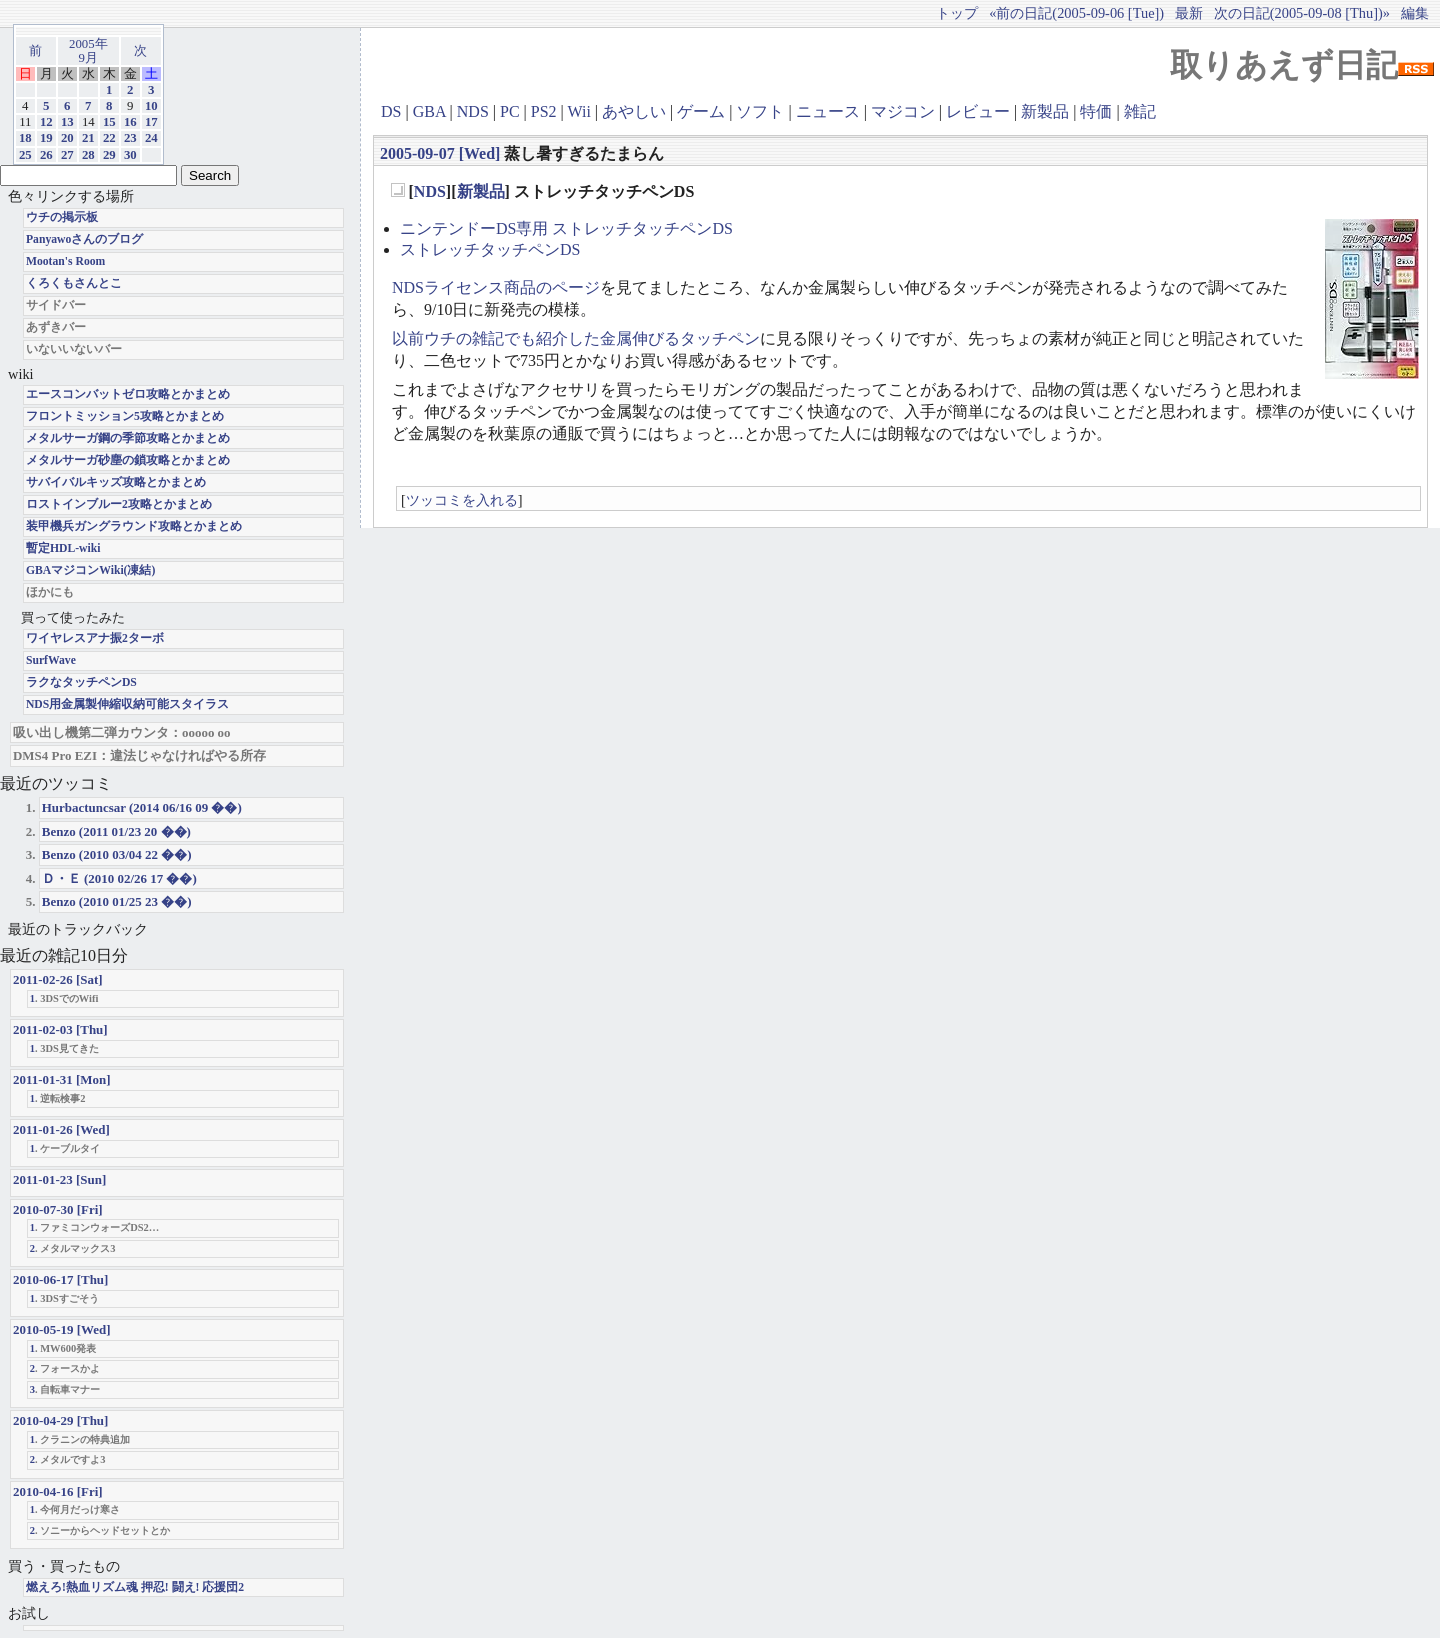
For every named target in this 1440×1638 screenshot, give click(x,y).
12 (46, 122)
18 (25, 138)
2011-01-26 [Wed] (61, 1129)
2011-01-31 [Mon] (62, 1079)
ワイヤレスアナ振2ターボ (95, 638)
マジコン (903, 111)
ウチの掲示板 (62, 217)
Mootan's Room (65, 261)
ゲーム (701, 111)
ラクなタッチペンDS (81, 682)
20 (67, 138)
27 (67, 155)
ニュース (828, 111)
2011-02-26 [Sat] (58, 979)
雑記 (1140, 111)
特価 (1096, 111)
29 (109, 155)
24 (151, 138)
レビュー (978, 111)
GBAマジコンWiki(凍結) (90, 570)
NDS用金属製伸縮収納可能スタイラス (127, 704)
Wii (578, 111)
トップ (957, 13)
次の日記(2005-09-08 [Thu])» (1302, 13)
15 (109, 122)
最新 (1189, 13)
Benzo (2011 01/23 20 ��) (116, 831)
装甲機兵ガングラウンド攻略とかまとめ (134, 526)
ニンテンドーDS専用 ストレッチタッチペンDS (566, 228)
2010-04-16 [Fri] (58, 1491)
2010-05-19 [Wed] (62, 1329)
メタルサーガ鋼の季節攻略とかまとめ (128, 438)
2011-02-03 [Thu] (60, 1029)
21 (88, 138)
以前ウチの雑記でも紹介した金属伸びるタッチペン (576, 338)
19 (46, 138)
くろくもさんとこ (74, 283)
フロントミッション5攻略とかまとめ (125, 416)
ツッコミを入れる (462, 500)
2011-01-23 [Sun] (59, 1179)
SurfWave (51, 660)
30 (130, 155)
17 (151, 122)
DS (391, 111)
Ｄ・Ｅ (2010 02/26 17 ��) (119, 878)
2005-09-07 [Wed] (440, 153)
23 (130, 138)
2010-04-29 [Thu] (60, 1420)
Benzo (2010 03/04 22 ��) (117, 854)
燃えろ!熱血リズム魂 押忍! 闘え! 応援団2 (135, 1587)
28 (88, 155)
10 (151, 106)
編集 (1415, 13)
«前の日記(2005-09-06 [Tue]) (1076, 13)
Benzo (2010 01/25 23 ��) (117, 901)
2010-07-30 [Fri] (58, 1209)
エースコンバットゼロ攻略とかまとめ (128, 394)
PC (510, 111)
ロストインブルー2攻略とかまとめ (119, 504)
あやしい (634, 111)
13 (67, 122)
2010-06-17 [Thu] (60, 1279)
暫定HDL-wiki (63, 548)
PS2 (544, 111)
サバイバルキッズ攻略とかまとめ (116, 482)
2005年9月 (88, 51)
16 (130, 122)
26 (46, 155)
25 (25, 155)
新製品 (1045, 111)
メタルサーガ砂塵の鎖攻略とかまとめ (128, 460)
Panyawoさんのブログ (84, 239)
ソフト (760, 111)
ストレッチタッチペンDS (490, 249)
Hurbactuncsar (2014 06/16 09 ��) (142, 807)
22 (109, 138)
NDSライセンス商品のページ (496, 287)
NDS (473, 111)
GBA (429, 111)
